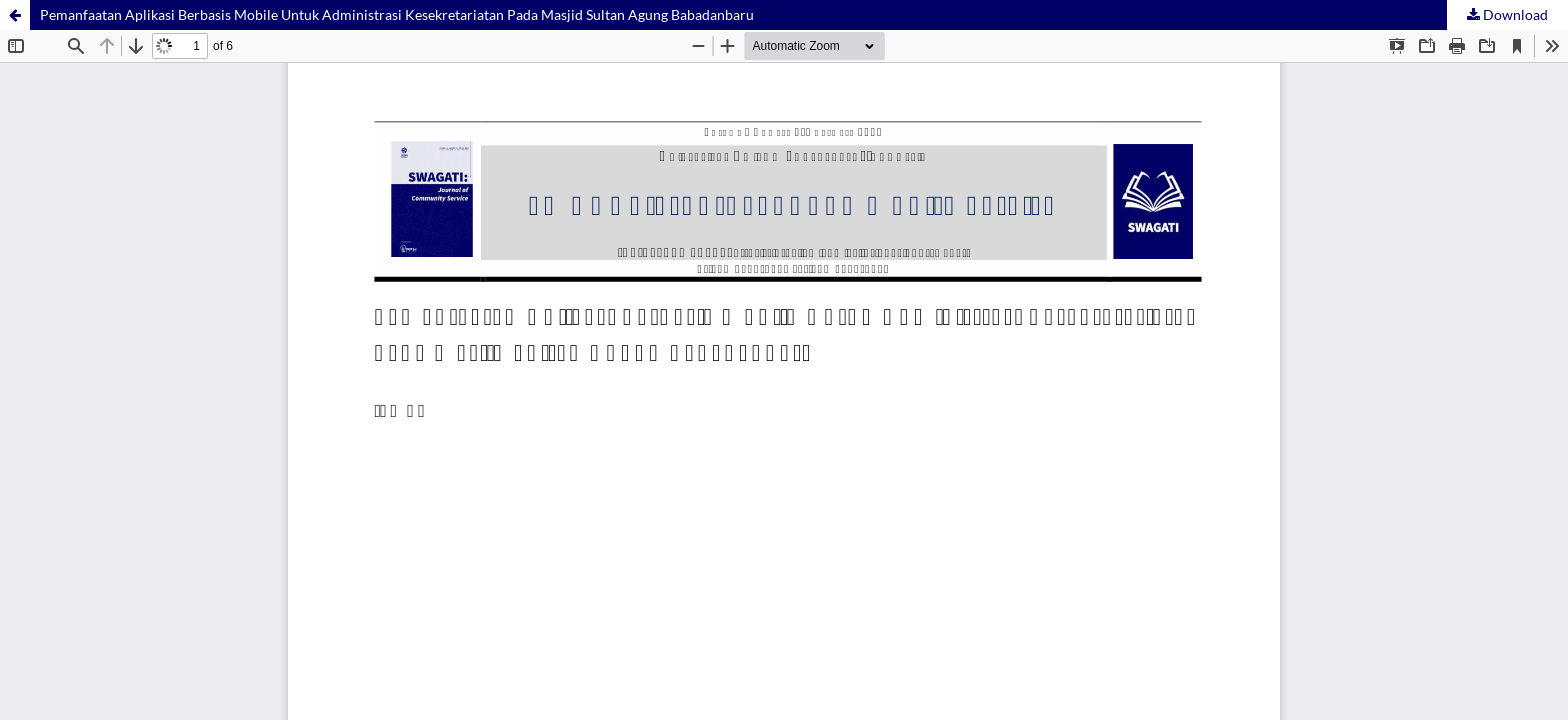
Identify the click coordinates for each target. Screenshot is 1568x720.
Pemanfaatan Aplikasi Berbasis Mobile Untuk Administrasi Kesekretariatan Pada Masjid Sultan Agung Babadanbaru (397, 14)
